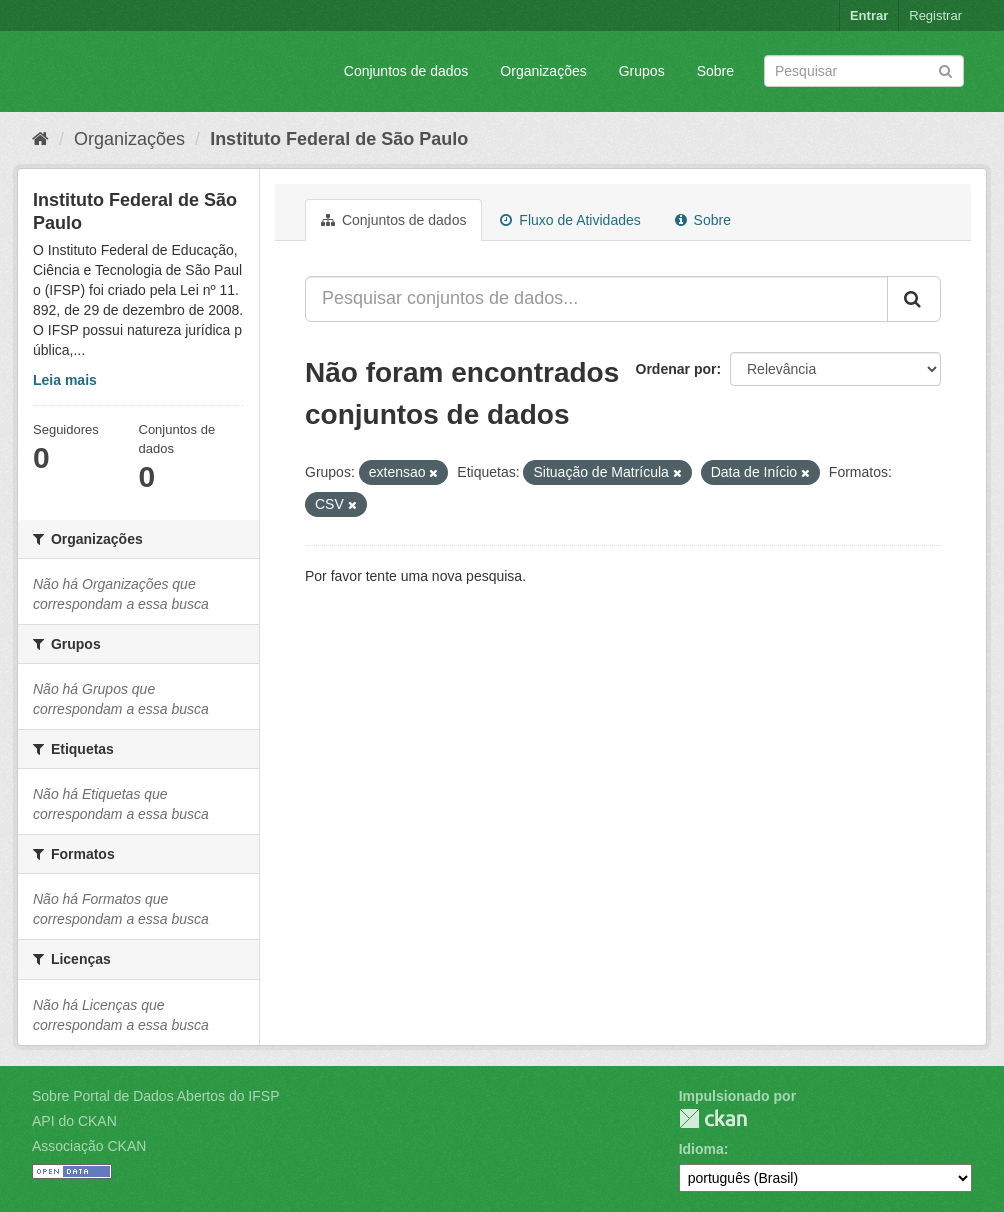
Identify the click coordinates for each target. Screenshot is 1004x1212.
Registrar (935, 15)
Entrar (869, 15)
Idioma (701, 1149)
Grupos (642, 71)
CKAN (713, 1118)
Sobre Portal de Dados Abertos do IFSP (155, 1096)
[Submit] (945, 69)
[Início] (40, 139)
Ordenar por (676, 369)
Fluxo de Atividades (570, 220)
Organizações (543, 71)
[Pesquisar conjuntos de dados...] (596, 299)
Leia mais (65, 380)
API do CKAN (74, 1121)
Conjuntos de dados (406, 71)
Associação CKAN (89, 1146)
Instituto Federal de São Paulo (339, 139)
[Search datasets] (864, 71)
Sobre (715, 71)
